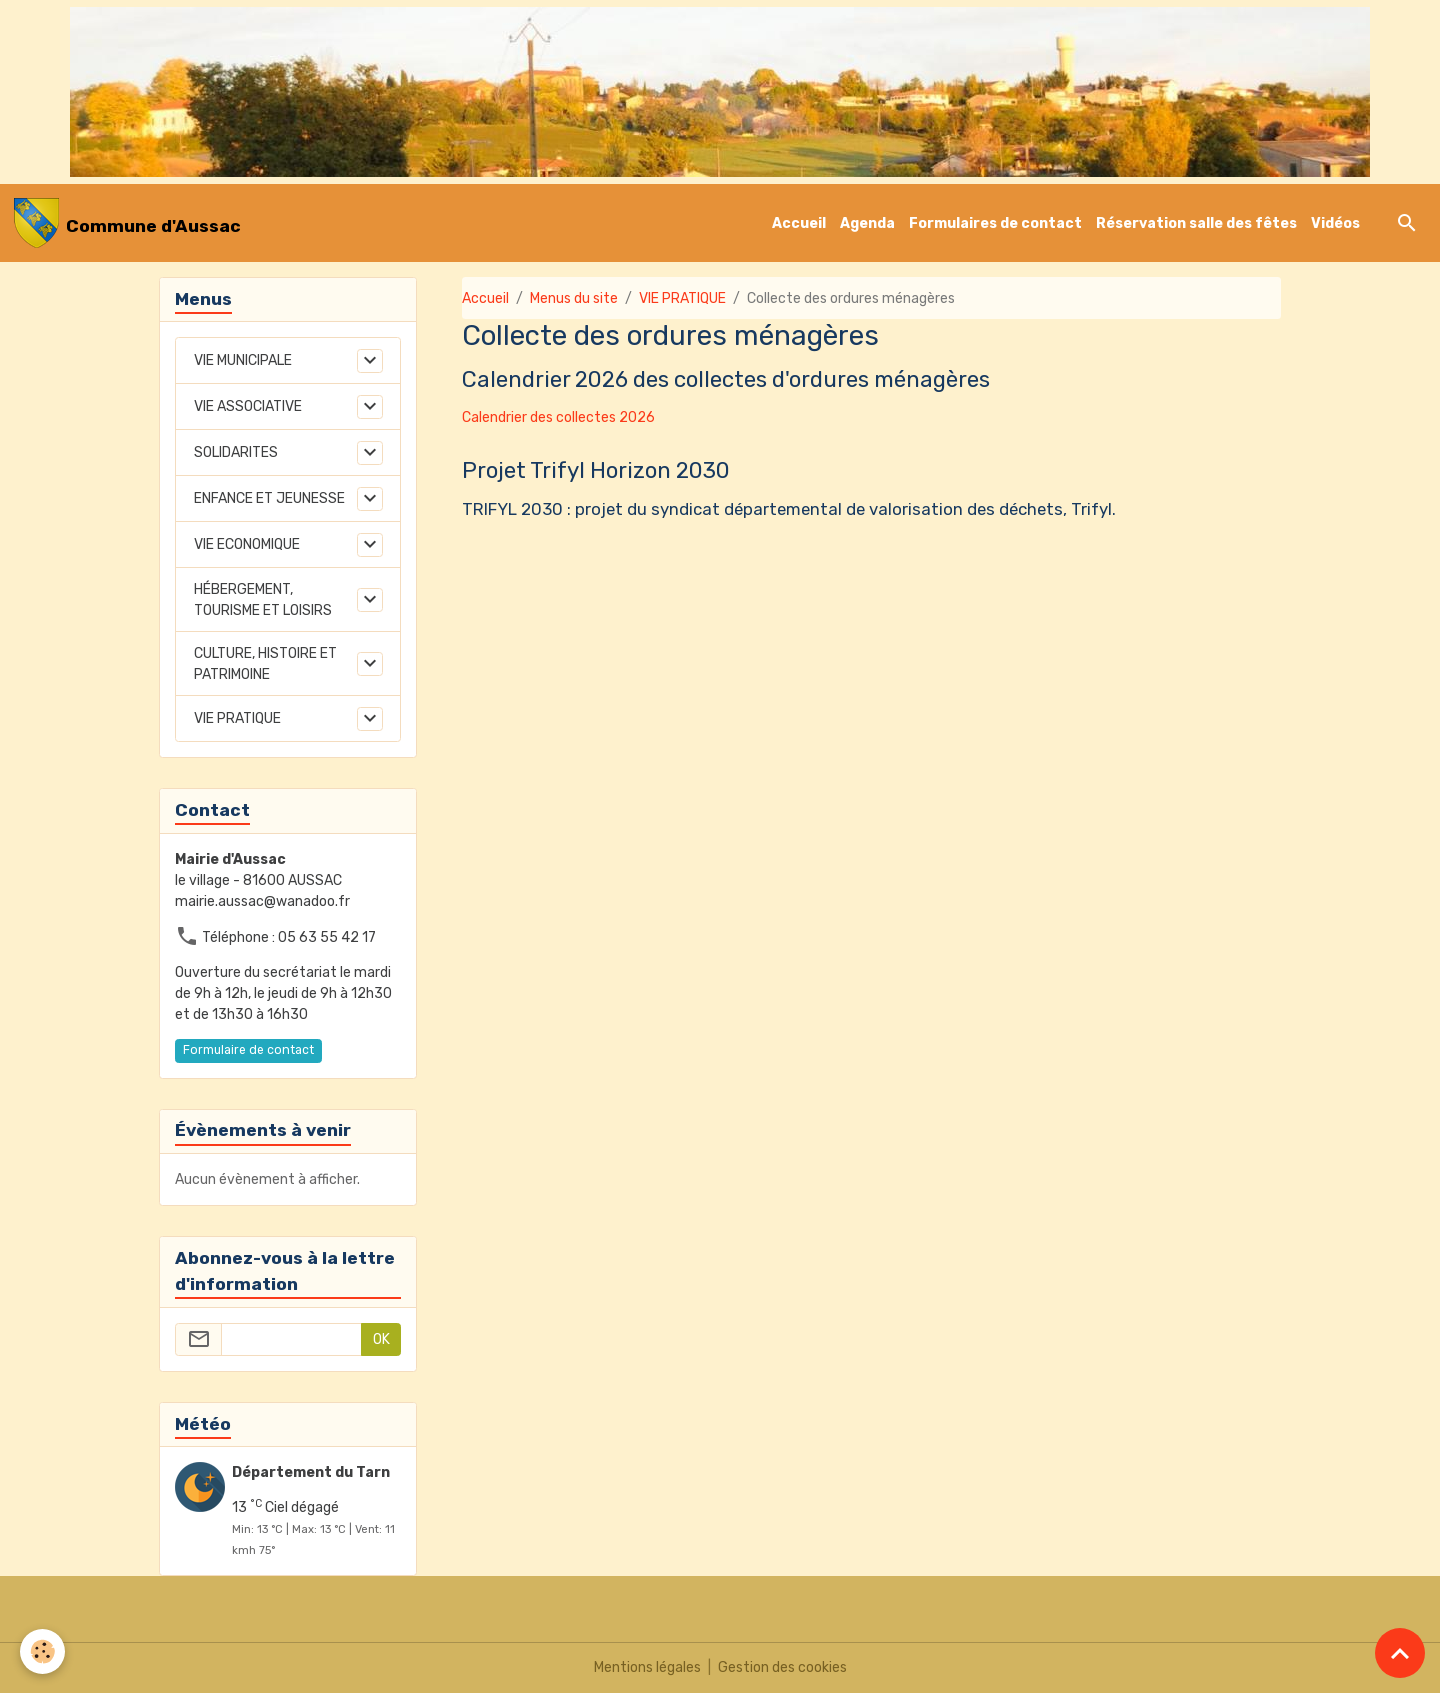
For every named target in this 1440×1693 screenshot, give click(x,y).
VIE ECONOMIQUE (247, 544)
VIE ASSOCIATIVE (248, 406)
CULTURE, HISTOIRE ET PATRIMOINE (265, 664)
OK (381, 1339)
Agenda (867, 223)
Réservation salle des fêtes (1196, 223)
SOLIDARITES (236, 452)
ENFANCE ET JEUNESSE (269, 498)
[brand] (127, 223)
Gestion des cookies (782, 1667)
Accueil (799, 223)
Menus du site (574, 298)
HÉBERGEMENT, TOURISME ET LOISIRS (263, 600)
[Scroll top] (1400, 1653)
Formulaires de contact (995, 223)
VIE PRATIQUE (682, 298)
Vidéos (1335, 223)
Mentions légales (647, 1667)
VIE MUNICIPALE (243, 360)
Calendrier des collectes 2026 (558, 417)
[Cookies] (42, 1651)
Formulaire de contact (248, 1050)
